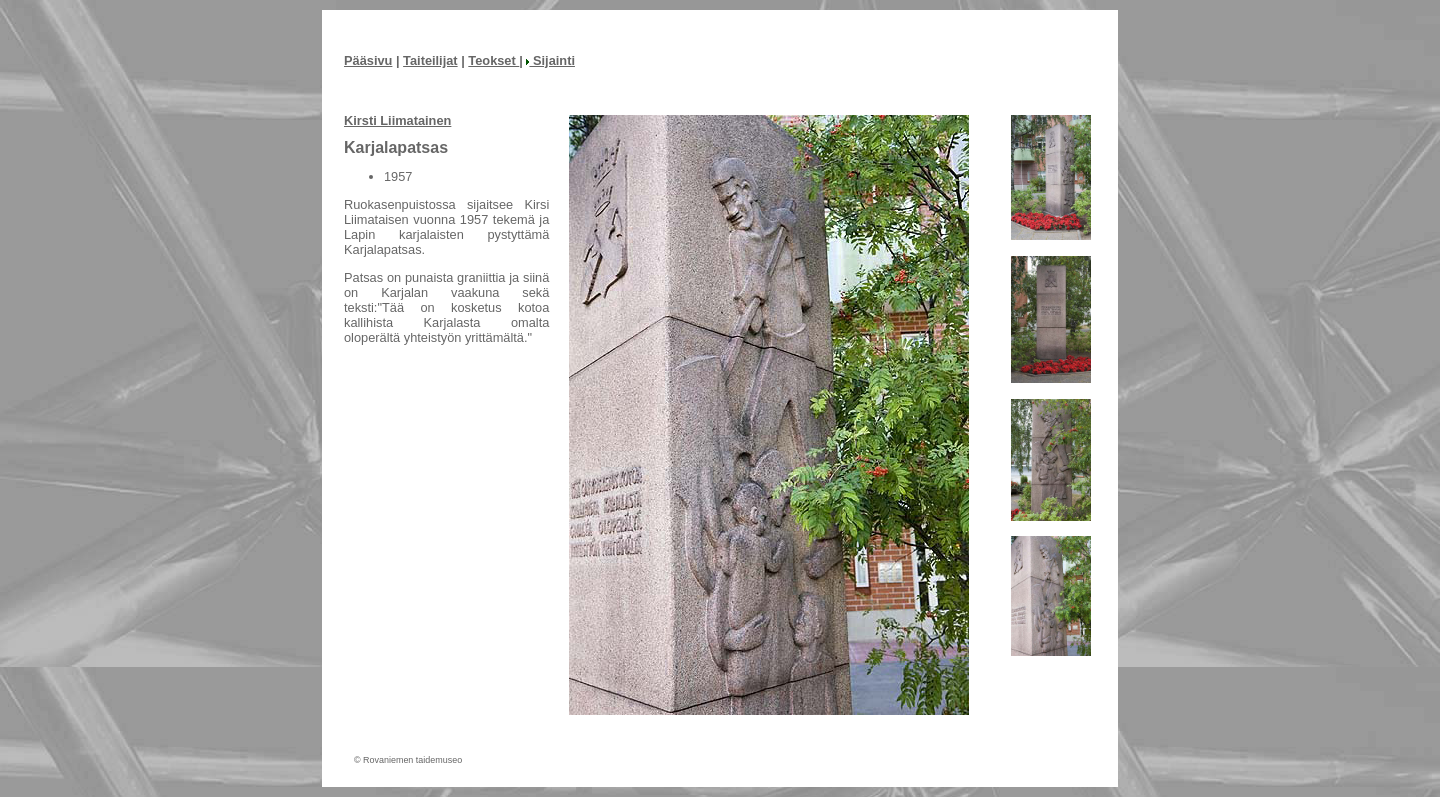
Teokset (493, 60)
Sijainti (550, 60)
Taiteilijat (430, 60)
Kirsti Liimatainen (397, 120)
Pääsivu (368, 60)
